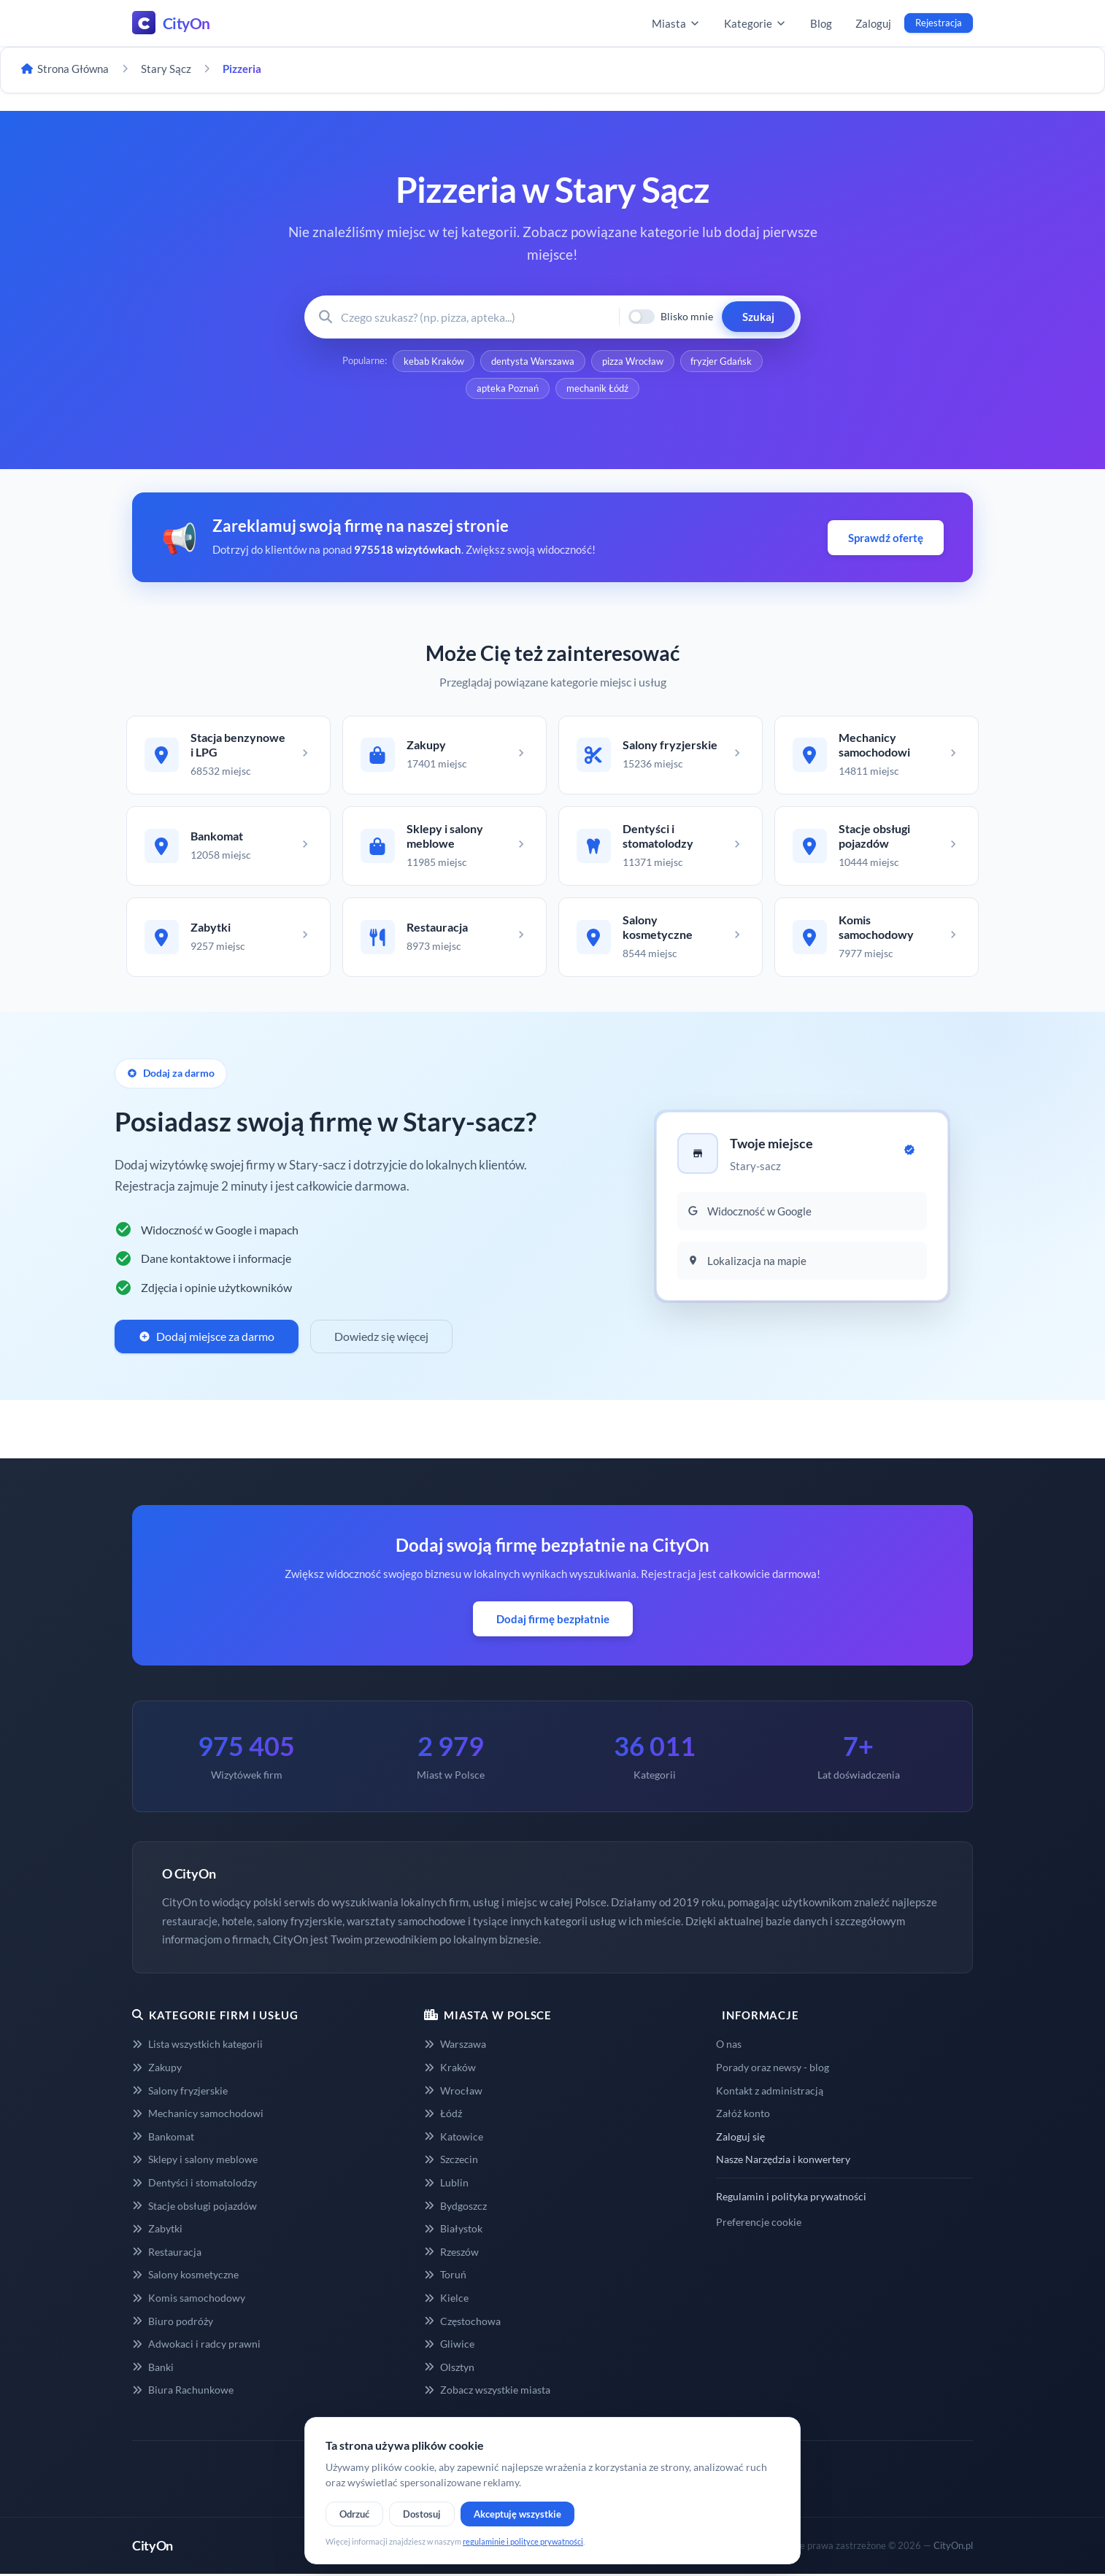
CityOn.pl (953, 2548)
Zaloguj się (740, 2138)
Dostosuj (422, 2514)
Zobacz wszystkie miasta (487, 2392)
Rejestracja (938, 22)
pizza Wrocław (632, 361)
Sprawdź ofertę (885, 537)
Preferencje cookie (758, 2224)
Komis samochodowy (188, 2300)
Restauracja (166, 2254)
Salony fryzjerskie (180, 2092)
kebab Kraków (433, 361)
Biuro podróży (172, 2323)
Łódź (443, 2115)
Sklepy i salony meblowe (195, 2162)
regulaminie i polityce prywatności (523, 2541)
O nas (729, 2047)
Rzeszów (451, 2254)
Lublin (446, 2184)
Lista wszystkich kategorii (197, 2047)
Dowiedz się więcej (381, 1339)
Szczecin (451, 2162)
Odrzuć (354, 2514)
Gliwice (449, 2346)
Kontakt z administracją (769, 2092)
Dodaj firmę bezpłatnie (552, 1621)
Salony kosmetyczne (185, 2277)
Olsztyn (449, 2369)
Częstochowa (462, 2323)
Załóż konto (743, 2115)
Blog (821, 23)
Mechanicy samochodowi (197, 2115)
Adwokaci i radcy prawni (196, 2346)
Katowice (453, 2138)
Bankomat (163, 2138)
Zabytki (157, 2231)
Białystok (453, 2231)
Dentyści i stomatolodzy (194, 2184)
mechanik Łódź (597, 389)
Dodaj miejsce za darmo (206, 1339)
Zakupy (157, 2069)
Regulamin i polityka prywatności (791, 2198)
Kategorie (755, 23)
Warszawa (455, 2047)
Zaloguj (873, 23)
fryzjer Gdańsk (721, 361)
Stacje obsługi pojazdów (194, 2208)
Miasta (676, 23)
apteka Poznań (508, 389)
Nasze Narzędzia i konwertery (783, 2162)
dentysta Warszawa (532, 361)
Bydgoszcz (455, 2208)
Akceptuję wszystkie (517, 2514)
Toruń (445, 2277)
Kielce (446, 2300)
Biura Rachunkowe (183, 2392)
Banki (153, 2369)
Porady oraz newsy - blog (772, 2069)
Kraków (450, 2069)
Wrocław (453, 2092)
